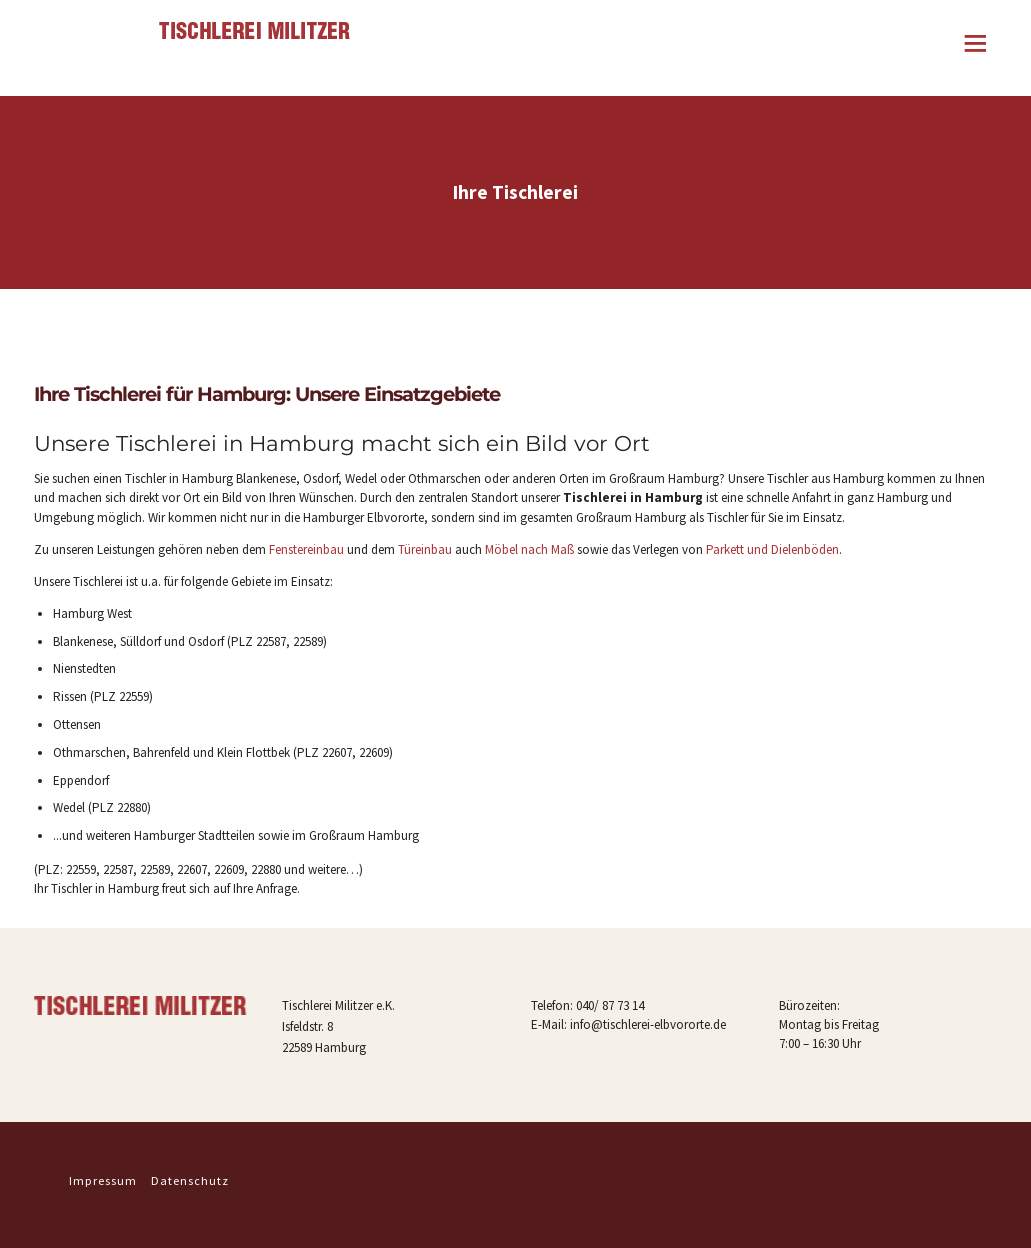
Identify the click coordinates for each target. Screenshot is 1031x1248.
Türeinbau (425, 549)
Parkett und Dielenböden (772, 549)
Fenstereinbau (306, 549)
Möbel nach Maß (529, 549)
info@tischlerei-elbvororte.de (648, 1024)
